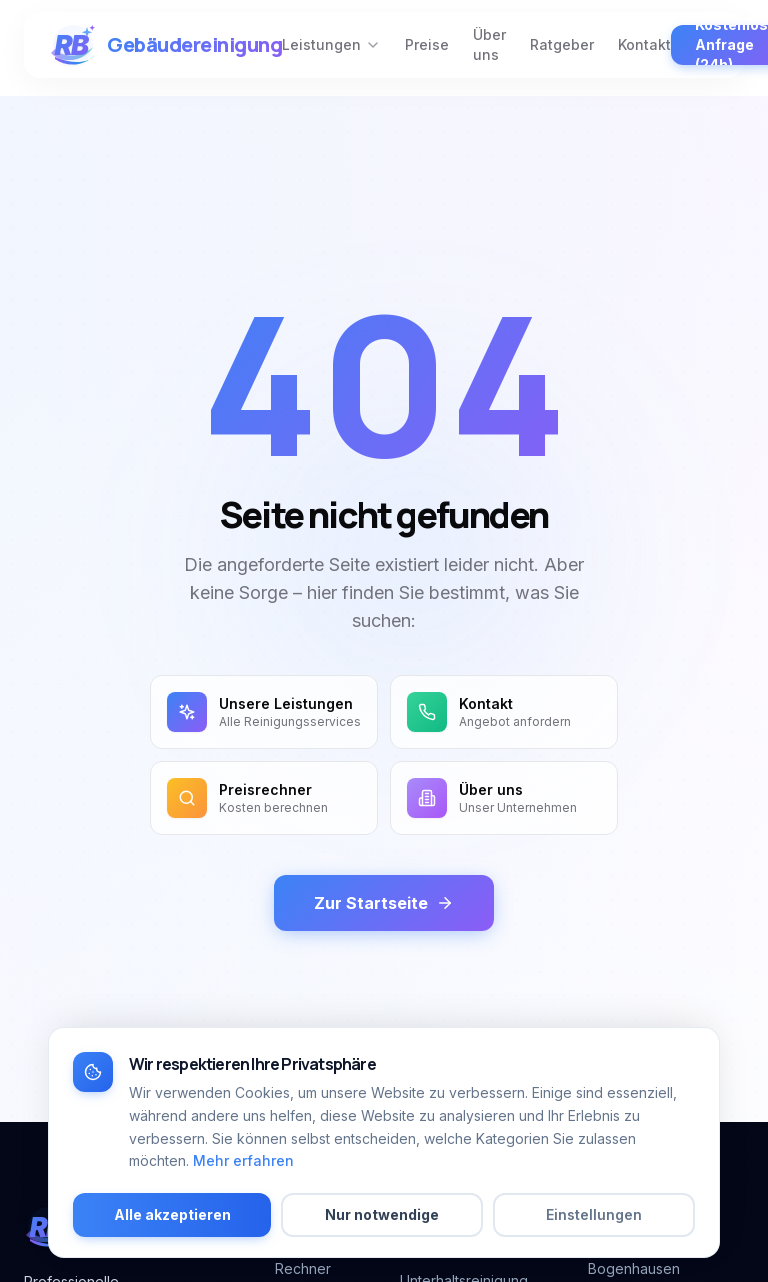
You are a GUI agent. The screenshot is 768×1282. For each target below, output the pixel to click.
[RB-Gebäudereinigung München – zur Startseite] (165, 45)
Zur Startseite (384, 903)
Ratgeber (562, 44)
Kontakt (644, 44)
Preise (427, 44)
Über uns (489, 44)
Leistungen (331, 44)
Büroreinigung (446, 1248)
